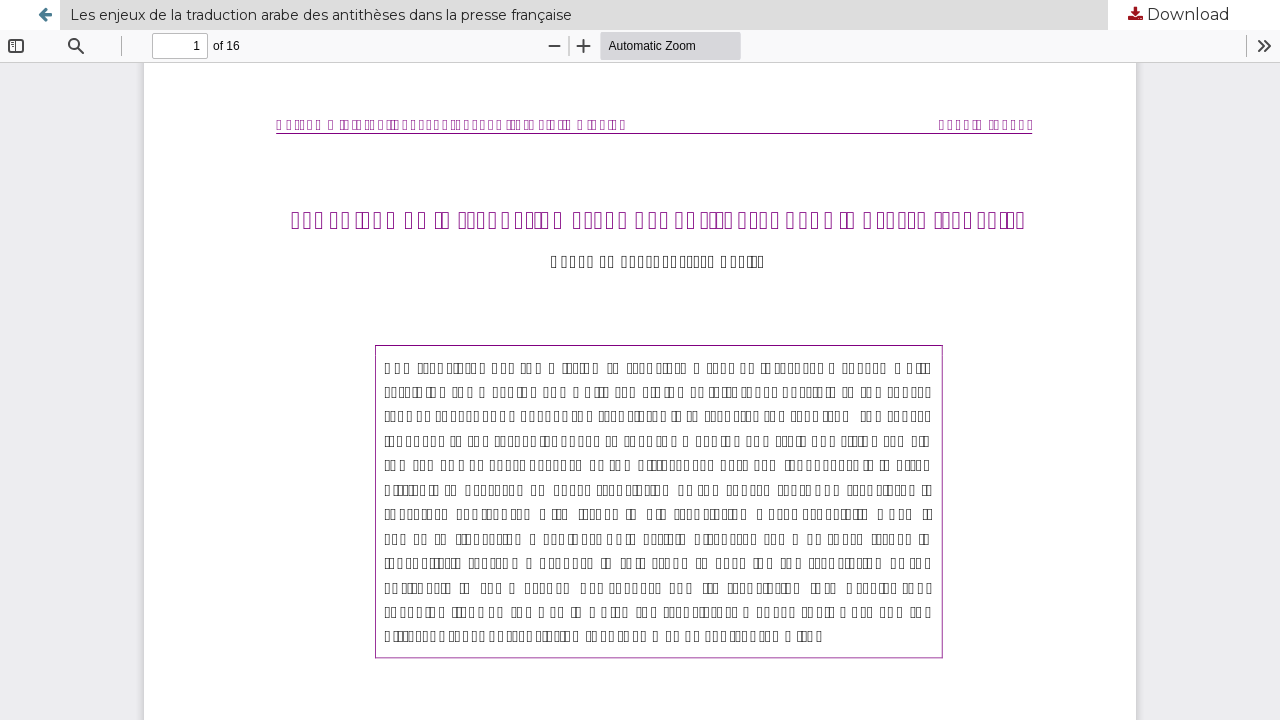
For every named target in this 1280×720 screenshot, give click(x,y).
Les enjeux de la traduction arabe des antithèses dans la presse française (321, 15)
